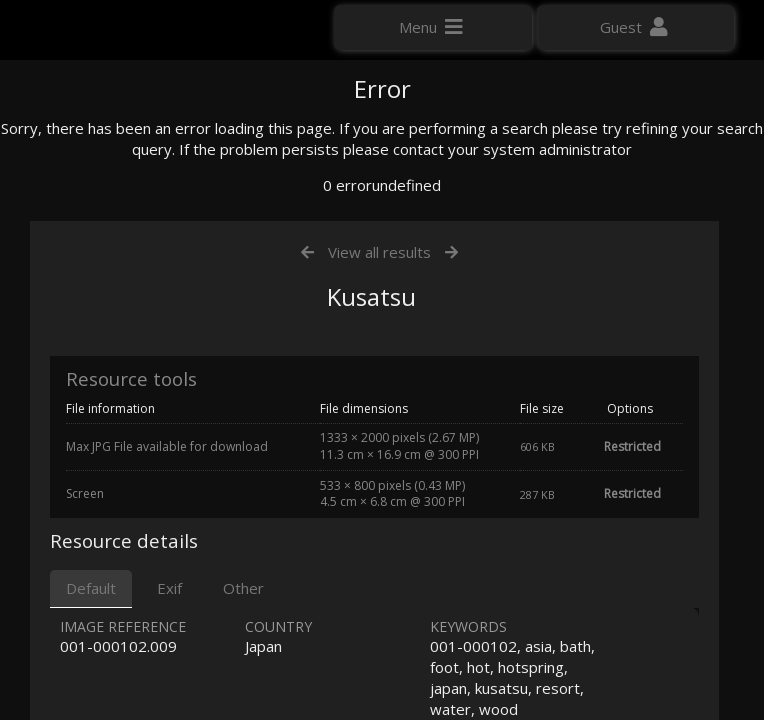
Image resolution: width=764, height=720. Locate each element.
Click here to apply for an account (129, 359)
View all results (379, 458)
